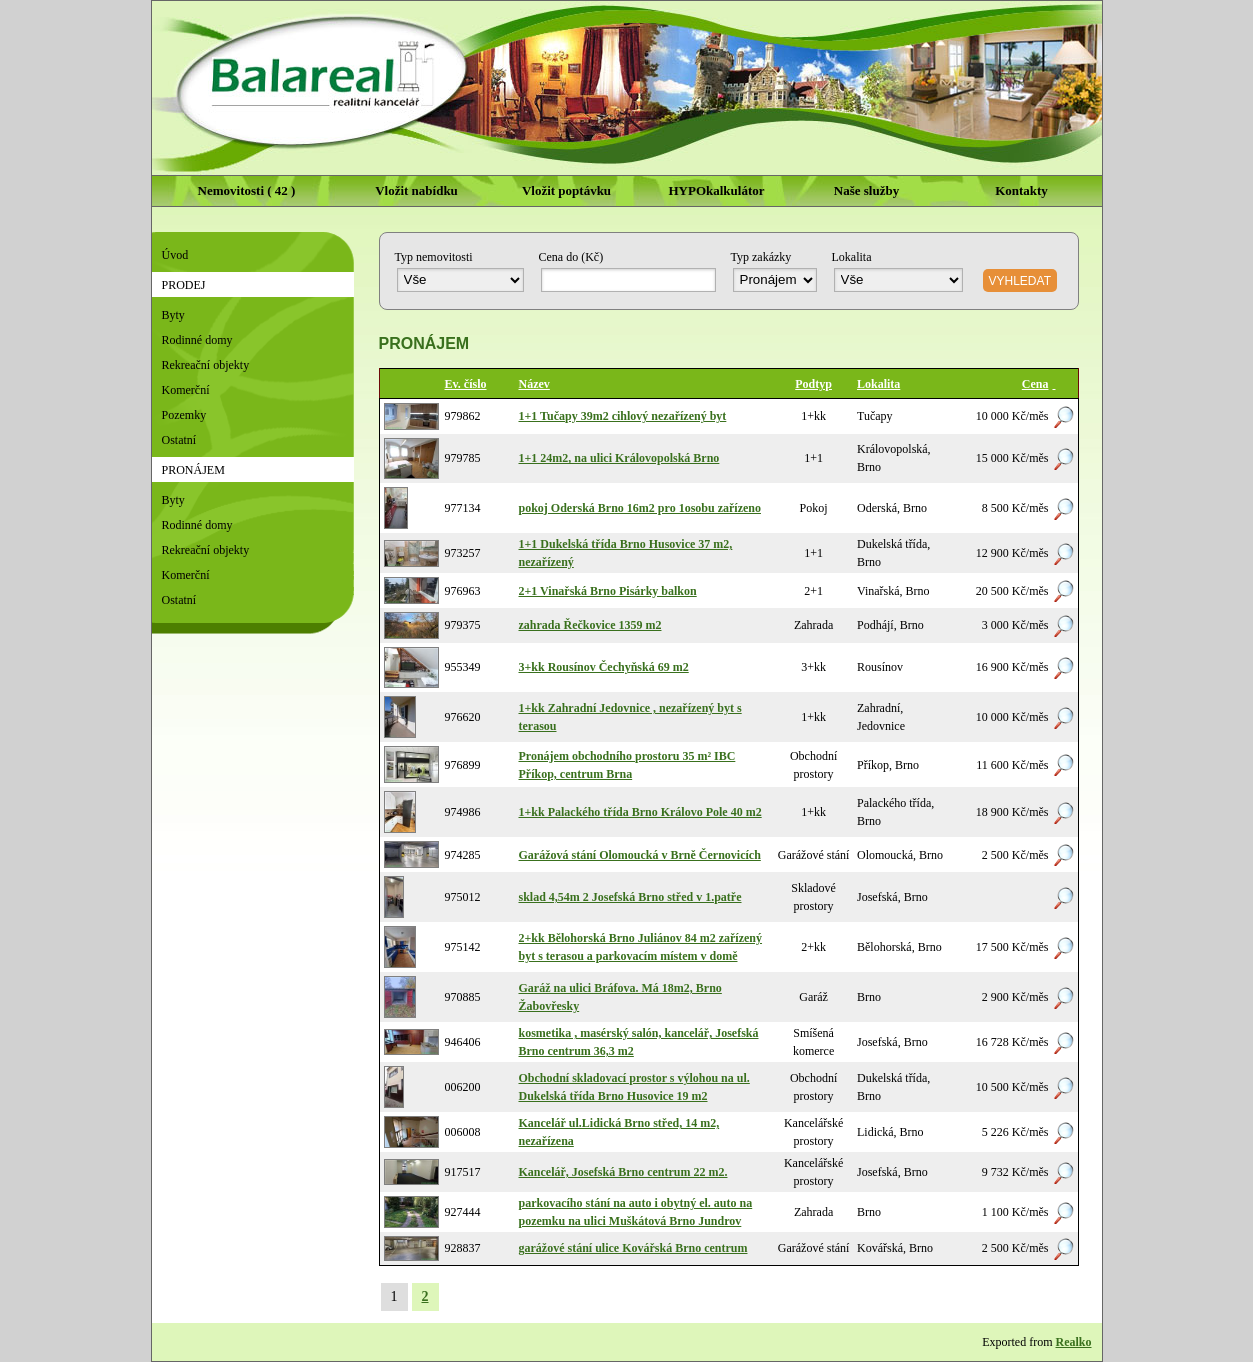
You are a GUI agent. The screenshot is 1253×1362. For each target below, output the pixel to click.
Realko (1074, 1342)
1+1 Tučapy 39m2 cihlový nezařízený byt (623, 416)
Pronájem (193, 470)
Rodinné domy (197, 340)
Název (534, 384)
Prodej (184, 285)
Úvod (175, 255)
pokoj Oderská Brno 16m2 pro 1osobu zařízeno (640, 508)
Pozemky (184, 415)
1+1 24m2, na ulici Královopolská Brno (619, 458)
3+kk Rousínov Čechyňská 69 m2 (604, 667)
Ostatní (179, 440)
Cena (1035, 384)
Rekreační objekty (206, 365)
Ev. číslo (466, 384)
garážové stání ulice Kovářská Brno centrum (633, 1248)
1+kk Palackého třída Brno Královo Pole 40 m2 (640, 812)
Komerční (186, 390)
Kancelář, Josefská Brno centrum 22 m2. (623, 1172)
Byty (173, 315)
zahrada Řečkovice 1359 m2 (590, 625)
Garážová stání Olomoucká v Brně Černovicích (640, 855)
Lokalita (878, 384)
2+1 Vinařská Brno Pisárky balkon (608, 591)
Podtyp (813, 384)
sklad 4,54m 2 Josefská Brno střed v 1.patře (630, 897)
